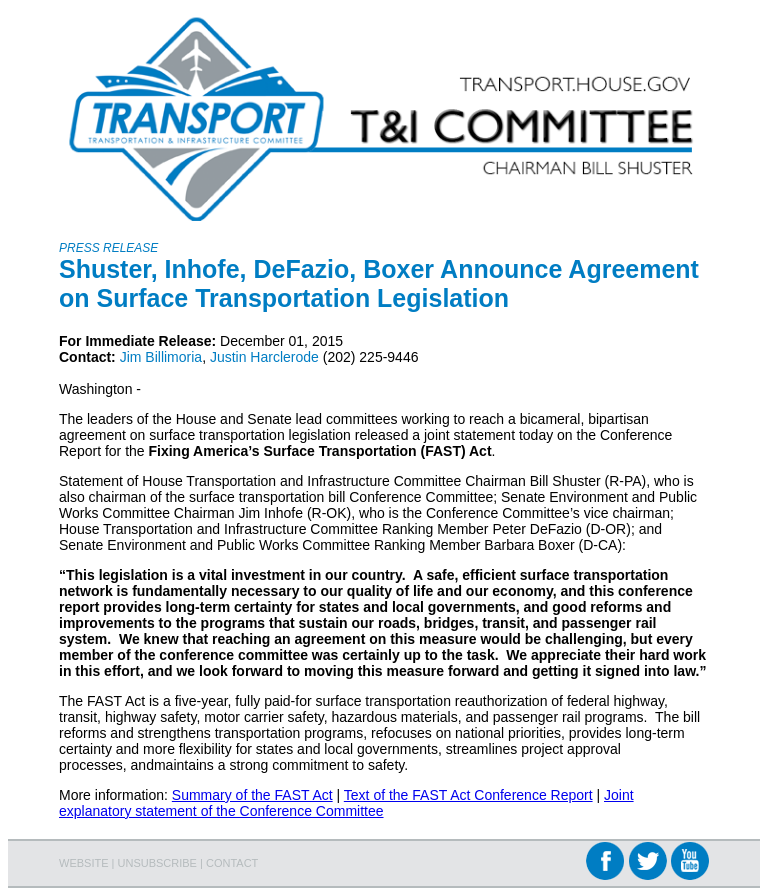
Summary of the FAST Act (252, 795)
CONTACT (232, 863)
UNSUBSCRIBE (157, 863)
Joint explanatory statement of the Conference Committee (346, 803)
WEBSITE (84, 863)
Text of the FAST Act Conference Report (468, 795)
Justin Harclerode (264, 357)
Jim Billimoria (161, 357)
